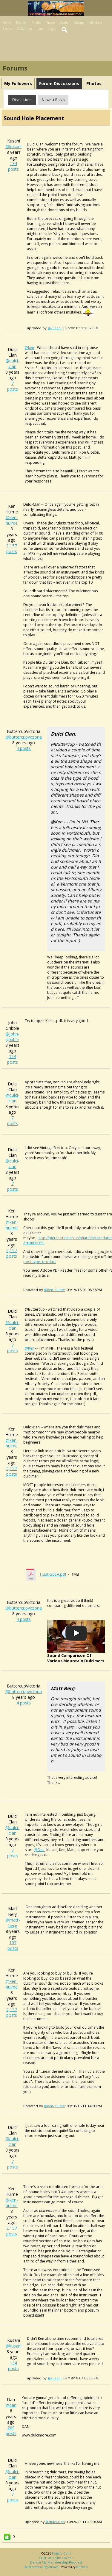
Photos (36, 23)
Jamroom (82, 2567)
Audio (64, 23)
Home (7, 23)
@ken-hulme (12, 520)
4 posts (23, 748)
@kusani (13, 146)
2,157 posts (11, 548)
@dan (10, 2405)
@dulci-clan (12, 363)
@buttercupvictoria (23, 737)
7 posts (12, 386)
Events (7, 28)
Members (95, 23)
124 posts (12, 1059)
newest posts (53, 99)
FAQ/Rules (24, 28)
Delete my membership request (56, 2562)
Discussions (22, 99)
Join (40, 28)
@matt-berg (12, 1922)
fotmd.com (61, 2553)
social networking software (41, 2567)
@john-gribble (12, 1036)
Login (52, 28)
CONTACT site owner (56, 2557)
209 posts (11, 2430)
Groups (79, 23)
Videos (50, 23)
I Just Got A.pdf (53, 1574)
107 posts (12, 1945)
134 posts (13, 166)
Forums (21, 23)
